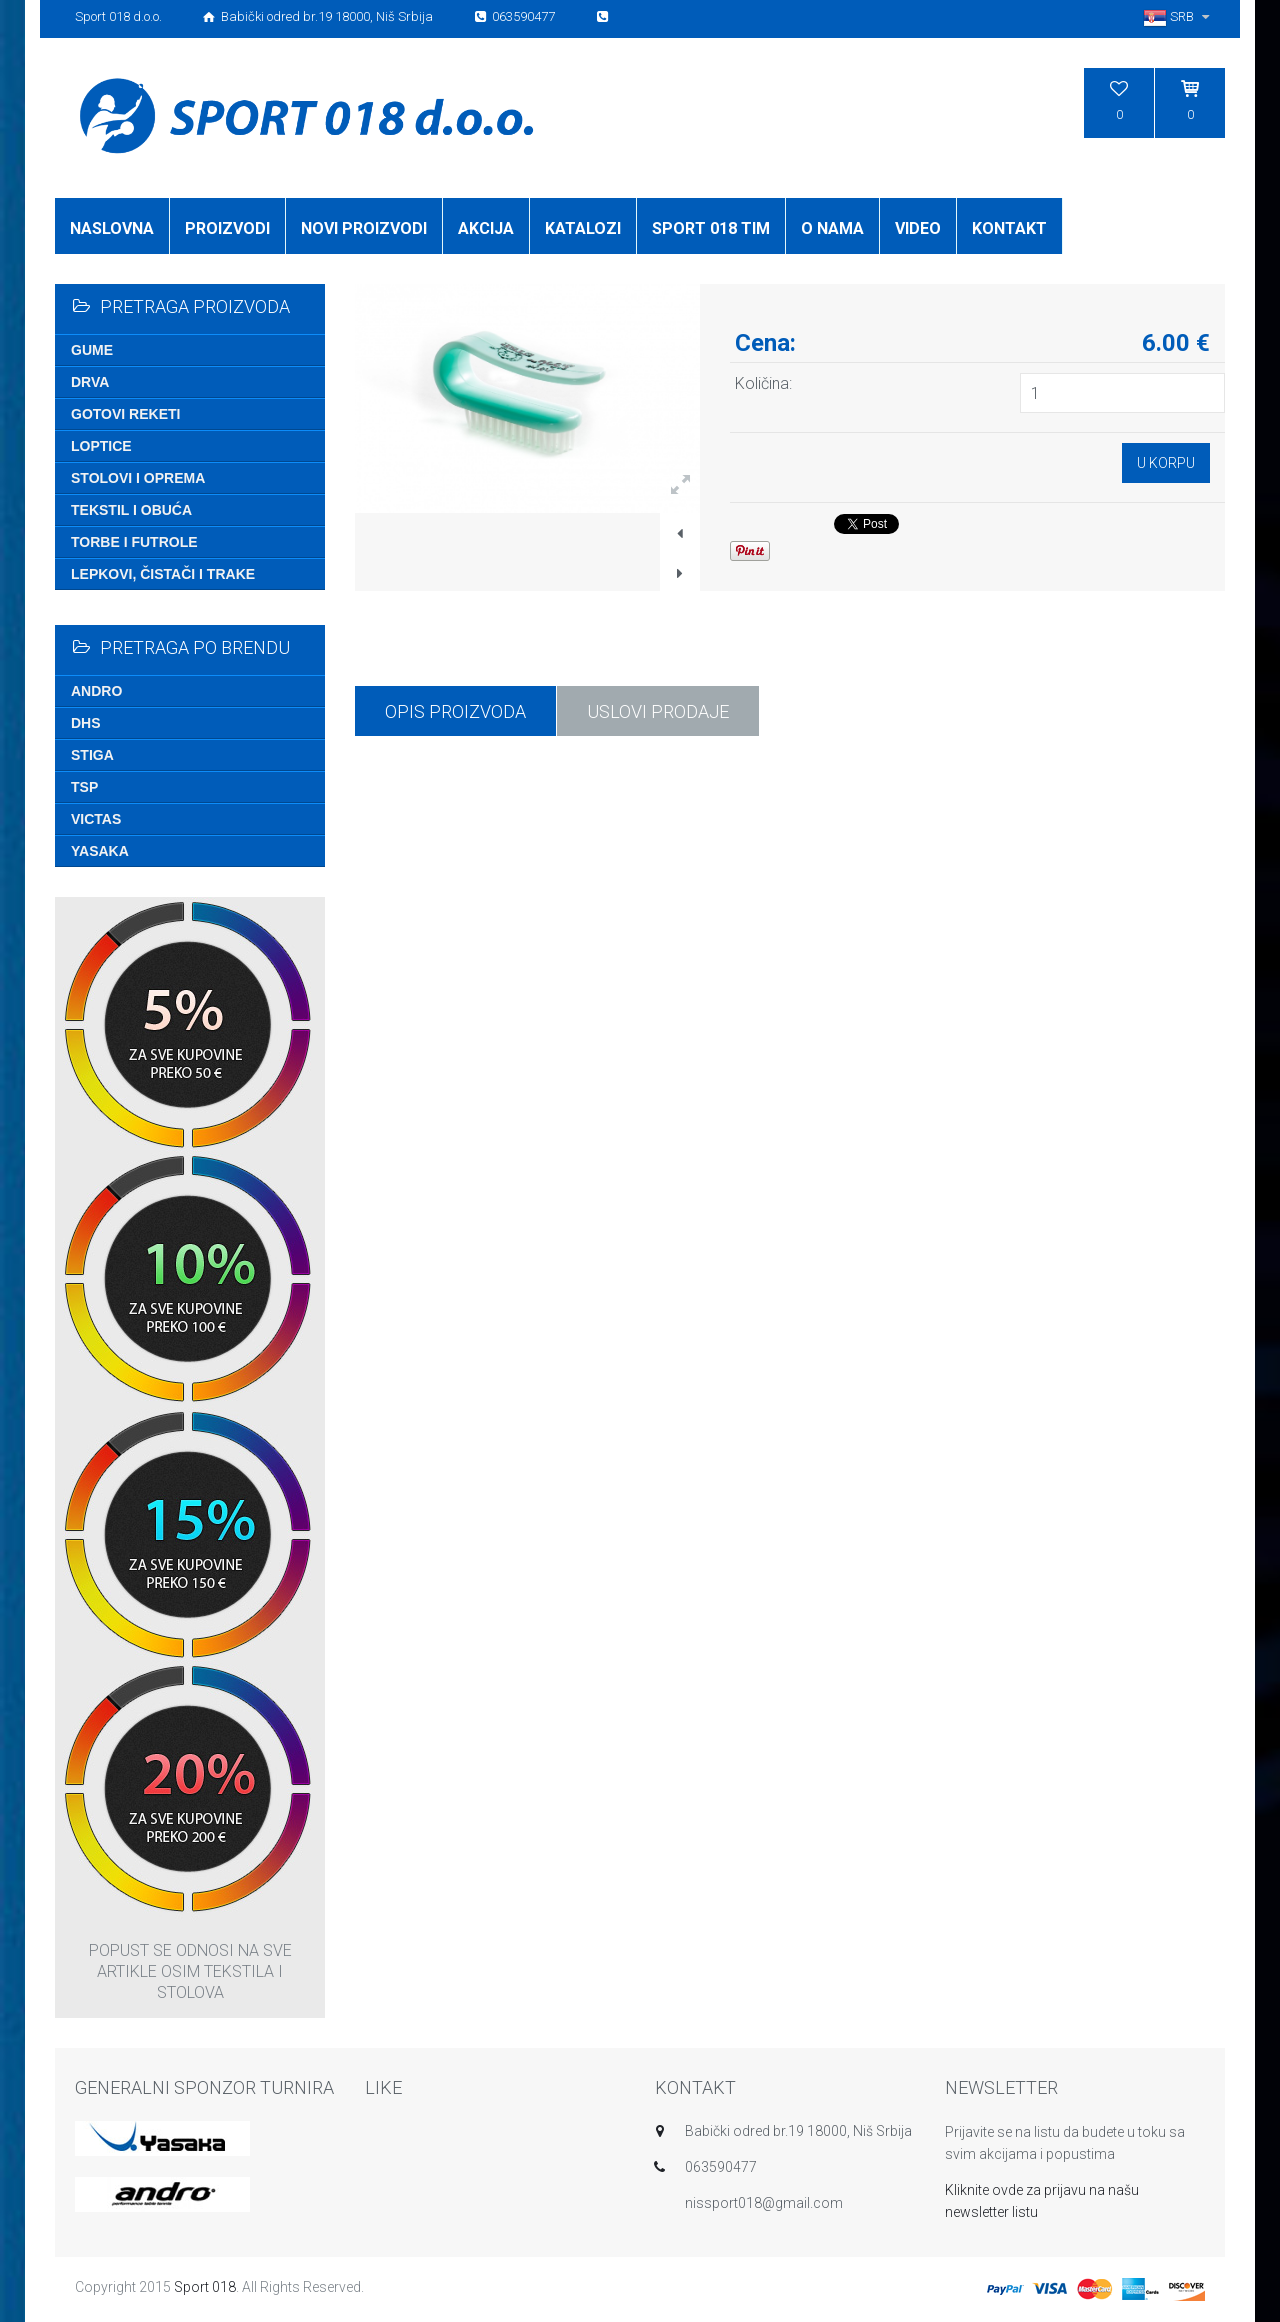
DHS (86, 723)
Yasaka (100, 851)
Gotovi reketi (125, 414)
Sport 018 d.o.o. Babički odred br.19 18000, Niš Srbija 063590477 (343, 16)
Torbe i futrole (134, 542)
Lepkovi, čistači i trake (163, 574)
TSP (84, 787)
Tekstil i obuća (131, 510)
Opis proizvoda (455, 711)
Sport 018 (205, 2287)
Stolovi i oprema (138, 478)
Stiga (92, 755)
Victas (96, 819)
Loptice (101, 446)
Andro (96, 691)
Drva (90, 382)
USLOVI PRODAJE (658, 711)
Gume (92, 350)
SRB (1179, 16)
